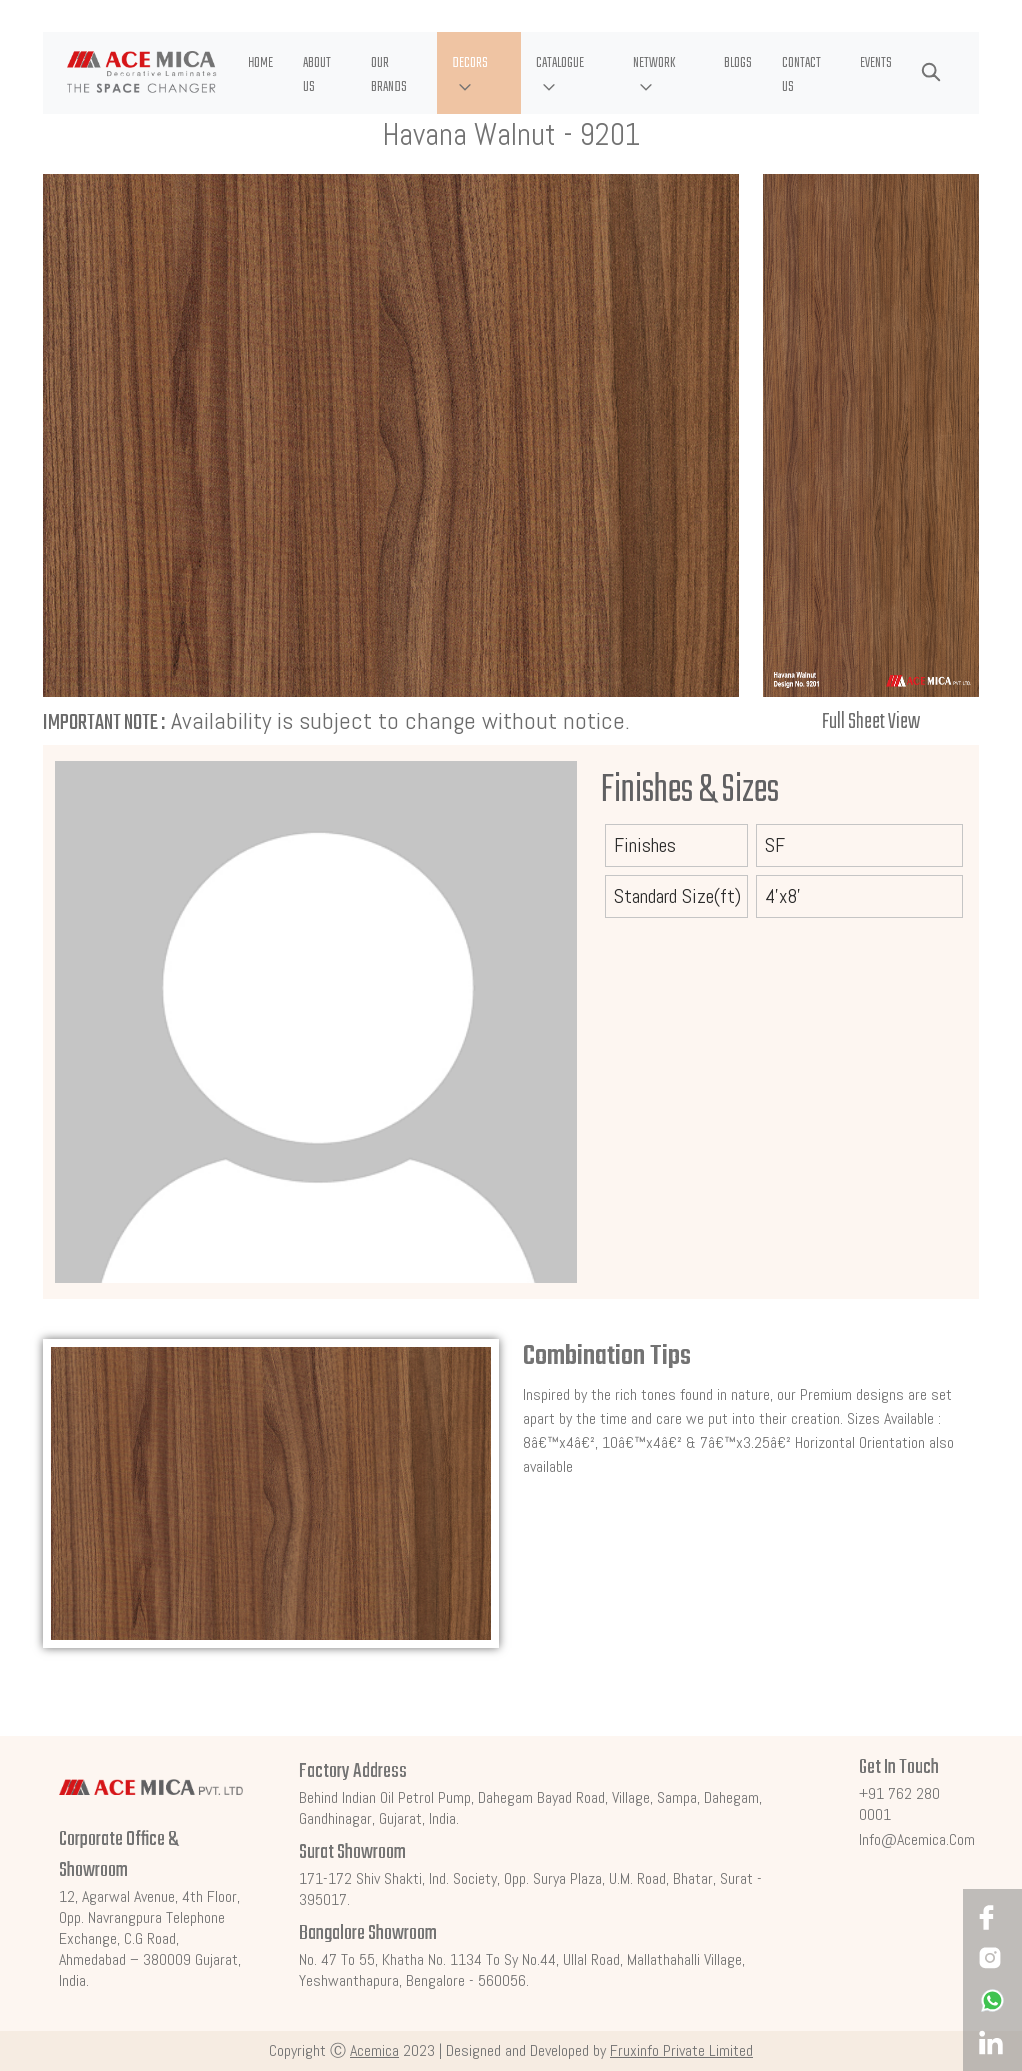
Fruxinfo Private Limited (681, 2050)
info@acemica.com (917, 1839)
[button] (479, 73)
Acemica (374, 2050)
